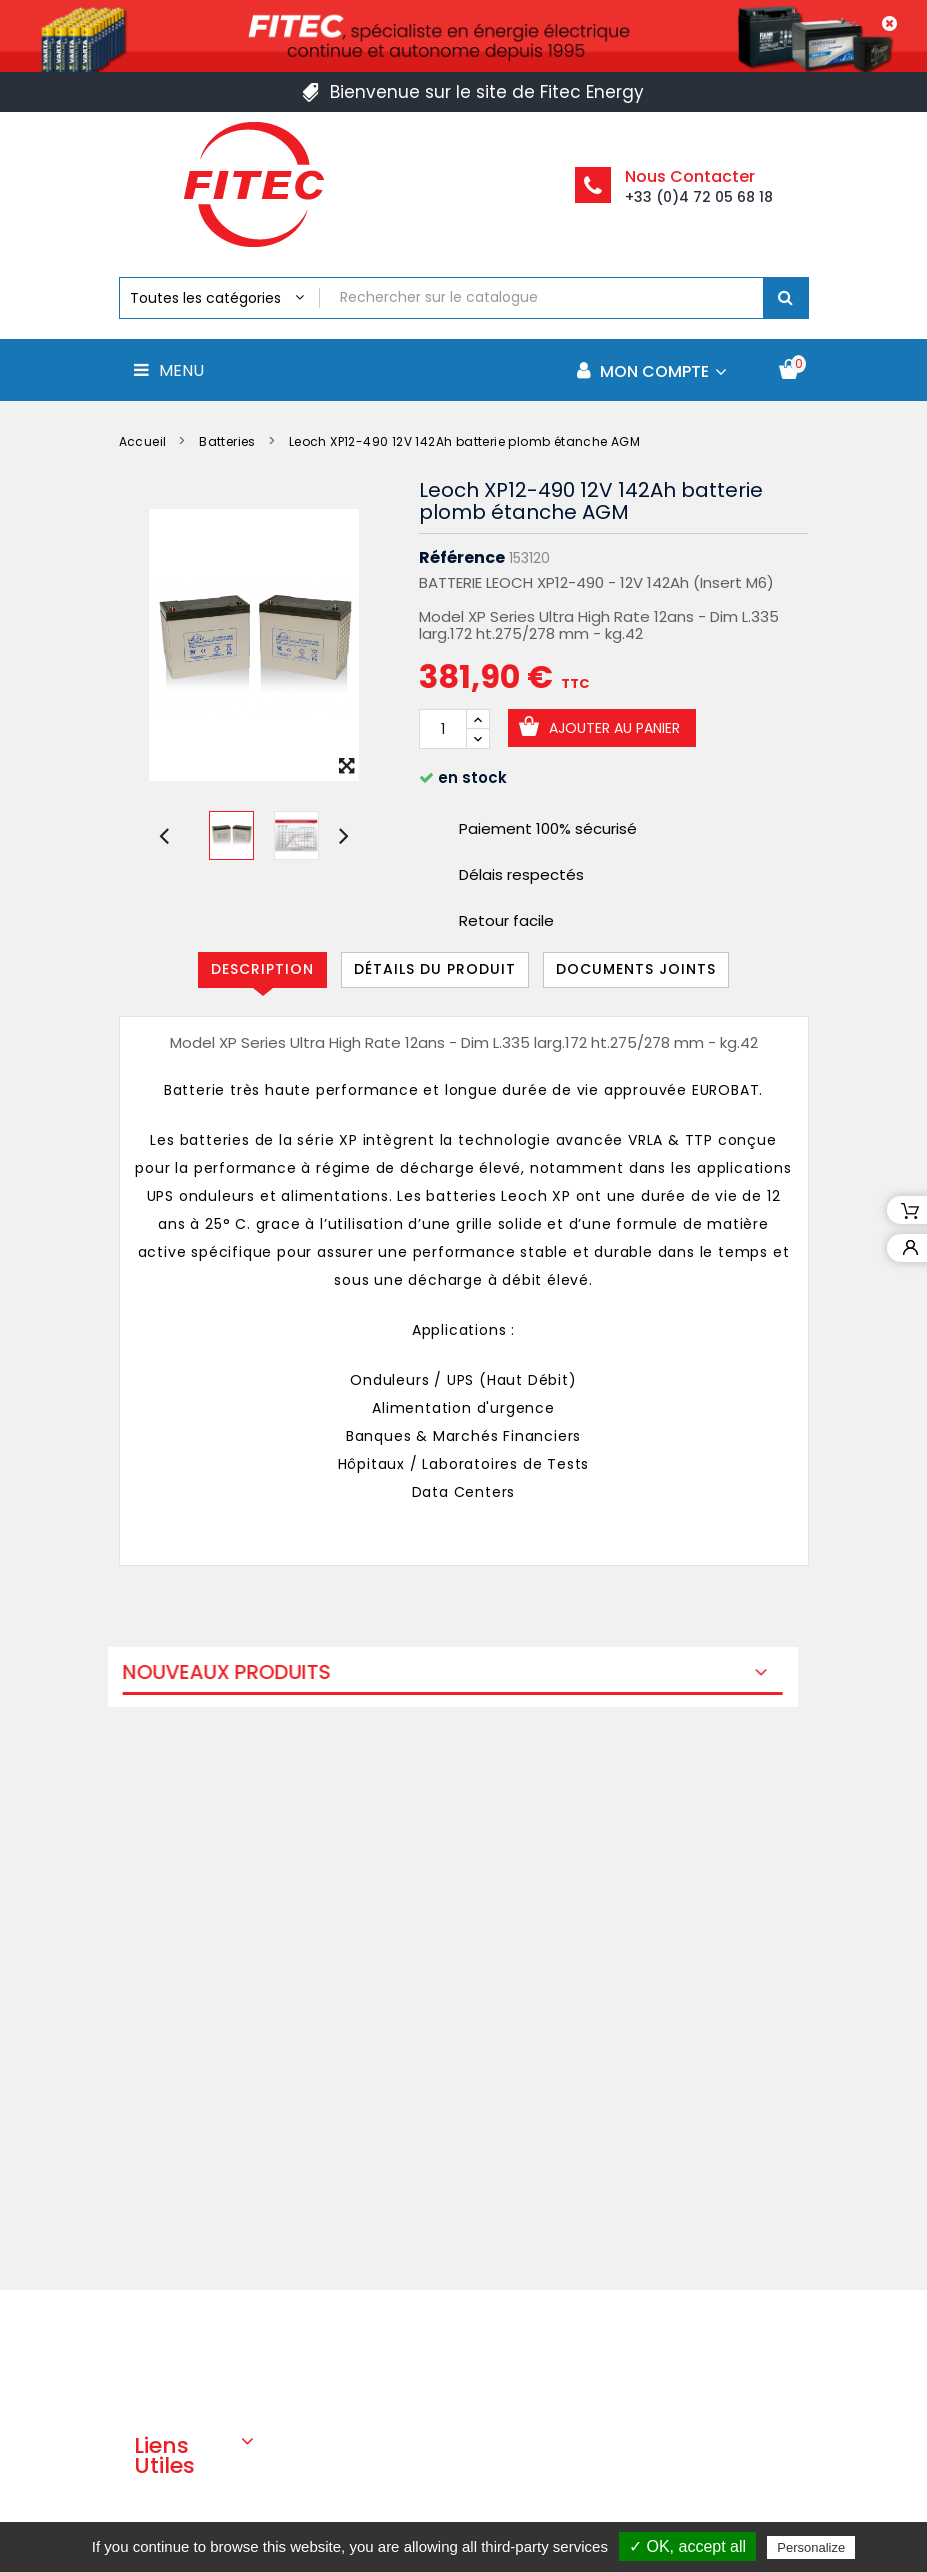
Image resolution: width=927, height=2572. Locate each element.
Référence (462, 558)
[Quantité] (443, 729)
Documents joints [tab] (636, 969)
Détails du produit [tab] (435, 969)
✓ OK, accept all (687, 2546)
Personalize (811, 2547)
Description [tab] (262, 969)
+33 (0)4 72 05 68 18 (699, 197)
